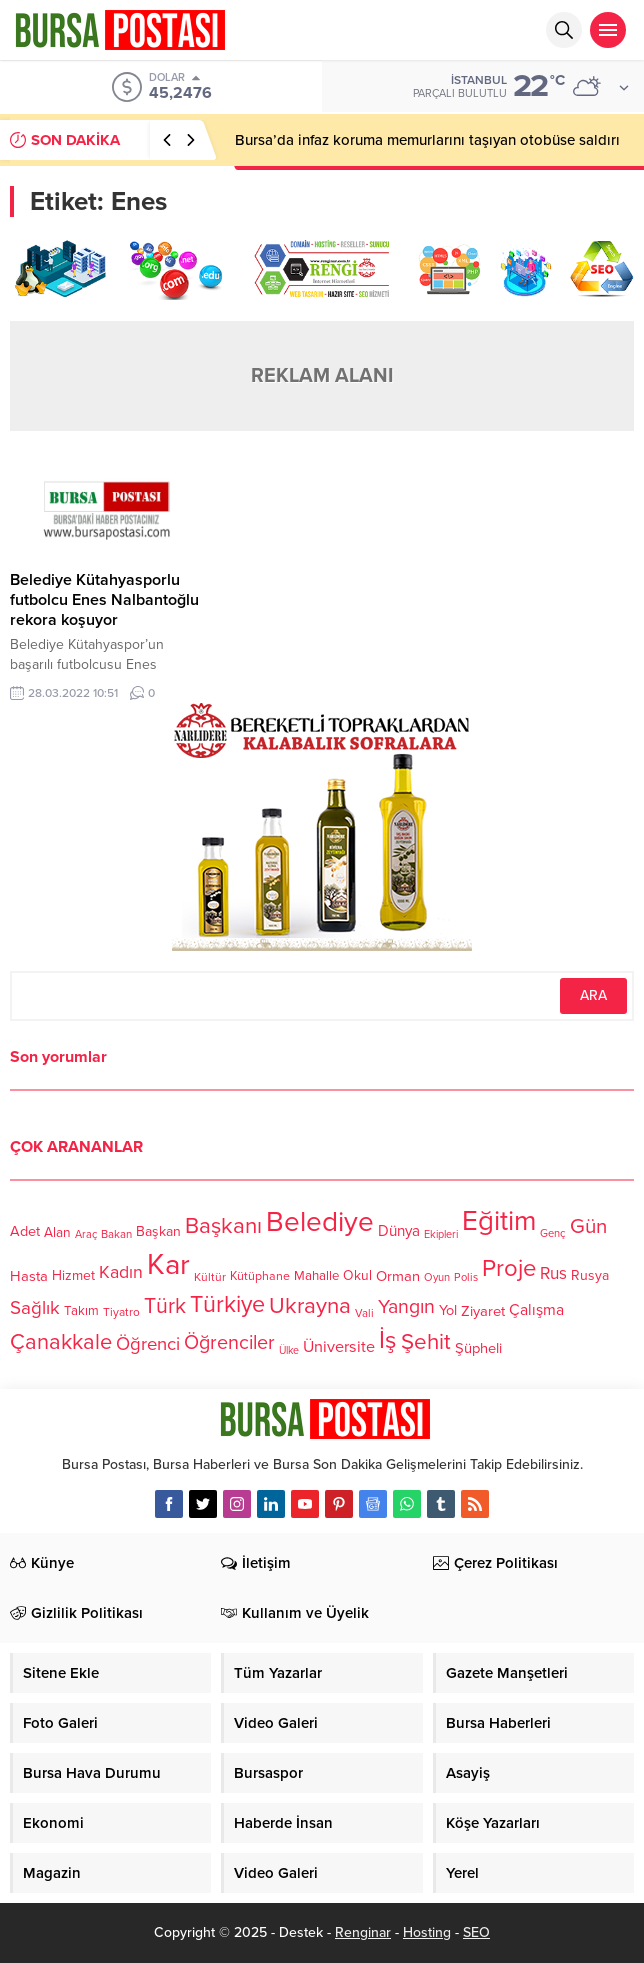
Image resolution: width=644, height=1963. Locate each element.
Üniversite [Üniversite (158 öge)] (339, 1347)
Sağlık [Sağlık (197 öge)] (35, 1308)
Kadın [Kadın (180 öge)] (121, 1272)
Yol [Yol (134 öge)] (448, 1311)
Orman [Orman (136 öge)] (398, 1276)
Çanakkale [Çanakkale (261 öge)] (61, 1343)
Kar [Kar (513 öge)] (168, 1264)
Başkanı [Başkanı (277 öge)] (223, 1226)
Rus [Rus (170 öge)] (553, 1274)
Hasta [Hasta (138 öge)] (29, 1276)
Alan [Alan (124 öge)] (57, 1232)
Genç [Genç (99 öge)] (553, 1233)
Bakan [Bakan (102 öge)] (116, 1234)
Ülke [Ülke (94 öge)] (289, 1350)
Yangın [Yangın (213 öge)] (406, 1307)
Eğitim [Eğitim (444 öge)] (499, 1221)
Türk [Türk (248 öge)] (165, 1306)
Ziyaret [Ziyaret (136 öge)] (483, 1311)
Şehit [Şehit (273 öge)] (426, 1342)
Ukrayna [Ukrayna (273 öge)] (310, 1305)
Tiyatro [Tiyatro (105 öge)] (121, 1312)
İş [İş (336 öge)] (388, 1340)
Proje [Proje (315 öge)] (509, 1268)
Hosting (427, 1932)
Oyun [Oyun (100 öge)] (437, 1277)
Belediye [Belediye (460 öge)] (320, 1222)
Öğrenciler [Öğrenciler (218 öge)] (229, 1344)
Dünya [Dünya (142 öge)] (399, 1231)
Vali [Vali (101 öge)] (364, 1313)
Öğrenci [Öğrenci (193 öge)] (148, 1345)
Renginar (363, 1932)
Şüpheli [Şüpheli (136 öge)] (478, 1348)
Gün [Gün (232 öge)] (588, 1226)
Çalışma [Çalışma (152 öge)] (536, 1310)
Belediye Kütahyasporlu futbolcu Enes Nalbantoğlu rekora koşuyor (104, 600)
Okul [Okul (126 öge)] (357, 1276)
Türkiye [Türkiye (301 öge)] (227, 1304)
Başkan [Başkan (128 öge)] (158, 1231)
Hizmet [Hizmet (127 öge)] (73, 1275)
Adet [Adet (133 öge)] (25, 1231)
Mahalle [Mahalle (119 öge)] (316, 1276)
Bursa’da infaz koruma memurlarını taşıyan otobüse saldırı (427, 140)
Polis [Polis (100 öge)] (466, 1277)
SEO (476, 1932)
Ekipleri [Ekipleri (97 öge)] (441, 1234)
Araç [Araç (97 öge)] (86, 1234)
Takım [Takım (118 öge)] (81, 1311)
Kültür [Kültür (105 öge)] (210, 1277)
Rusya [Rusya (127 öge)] (590, 1275)
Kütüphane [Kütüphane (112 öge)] (260, 1276)
